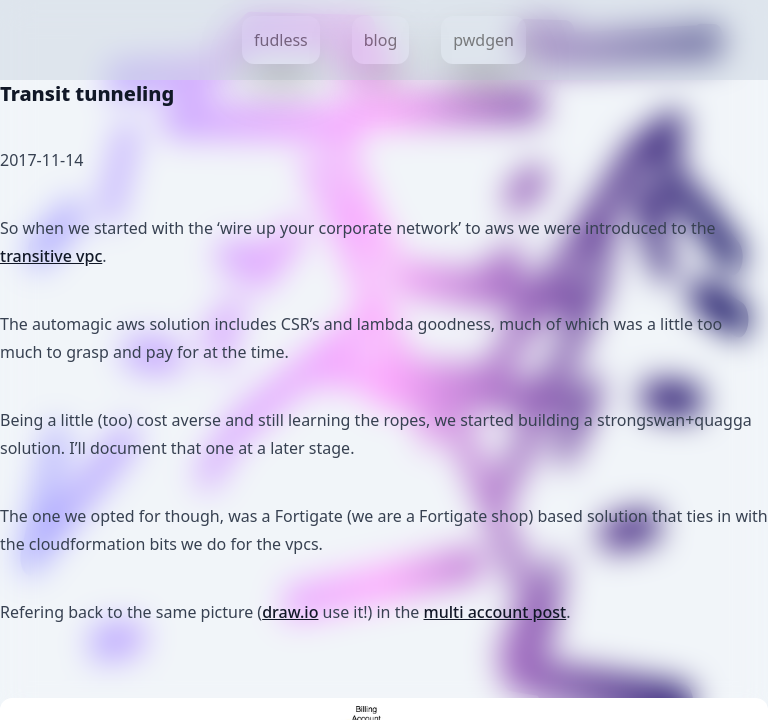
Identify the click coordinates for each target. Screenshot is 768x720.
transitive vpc (51, 256)
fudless (281, 40)
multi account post (495, 612)
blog (381, 40)
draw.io (290, 612)
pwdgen (483, 40)
